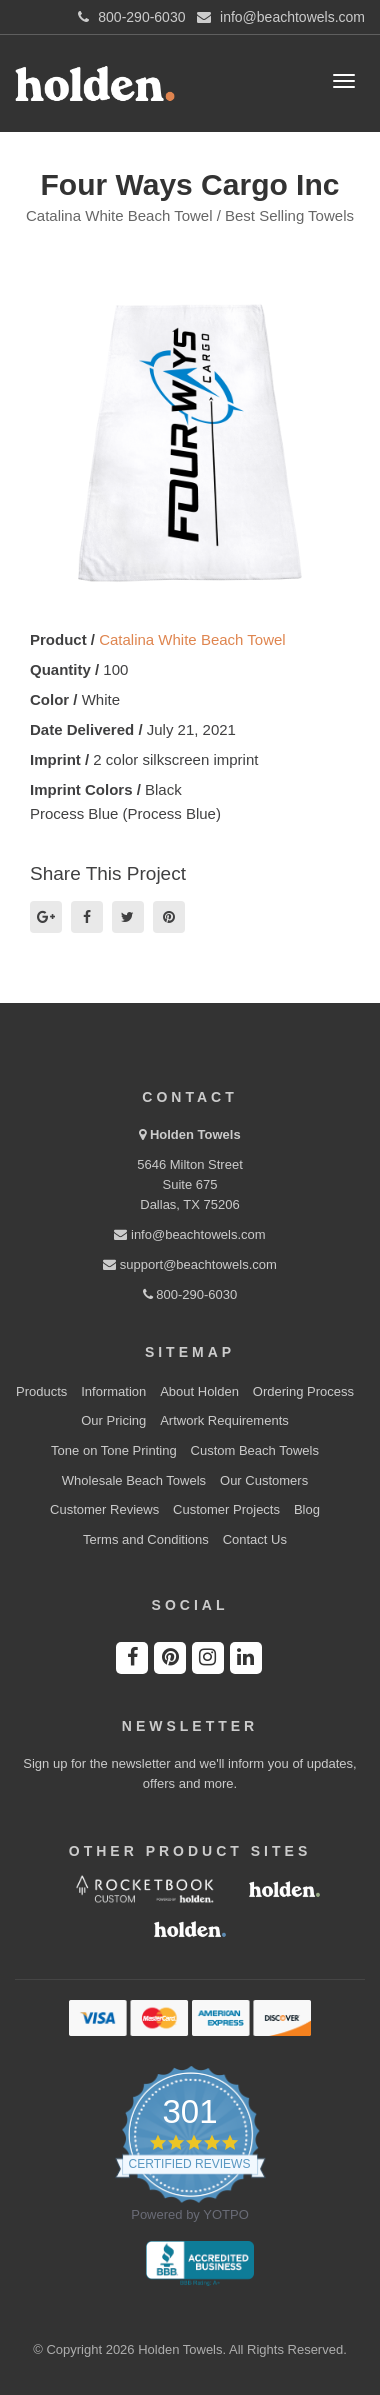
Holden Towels (195, 1134)
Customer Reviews (104, 1509)
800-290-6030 (190, 1294)
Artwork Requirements (224, 1420)
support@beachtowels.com (190, 1264)
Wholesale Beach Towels (134, 1480)
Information (113, 1391)
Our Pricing (113, 1420)
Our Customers (264, 1480)
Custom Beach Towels (255, 1450)
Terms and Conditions (146, 1539)
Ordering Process (303, 1391)
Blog (307, 1509)
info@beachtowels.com (189, 1234)
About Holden (199, 1391)
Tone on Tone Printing (114, 1450)
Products (41, 1391)
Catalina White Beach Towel (192, 639)
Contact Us (255, 1539)
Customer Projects (226, 1509)
